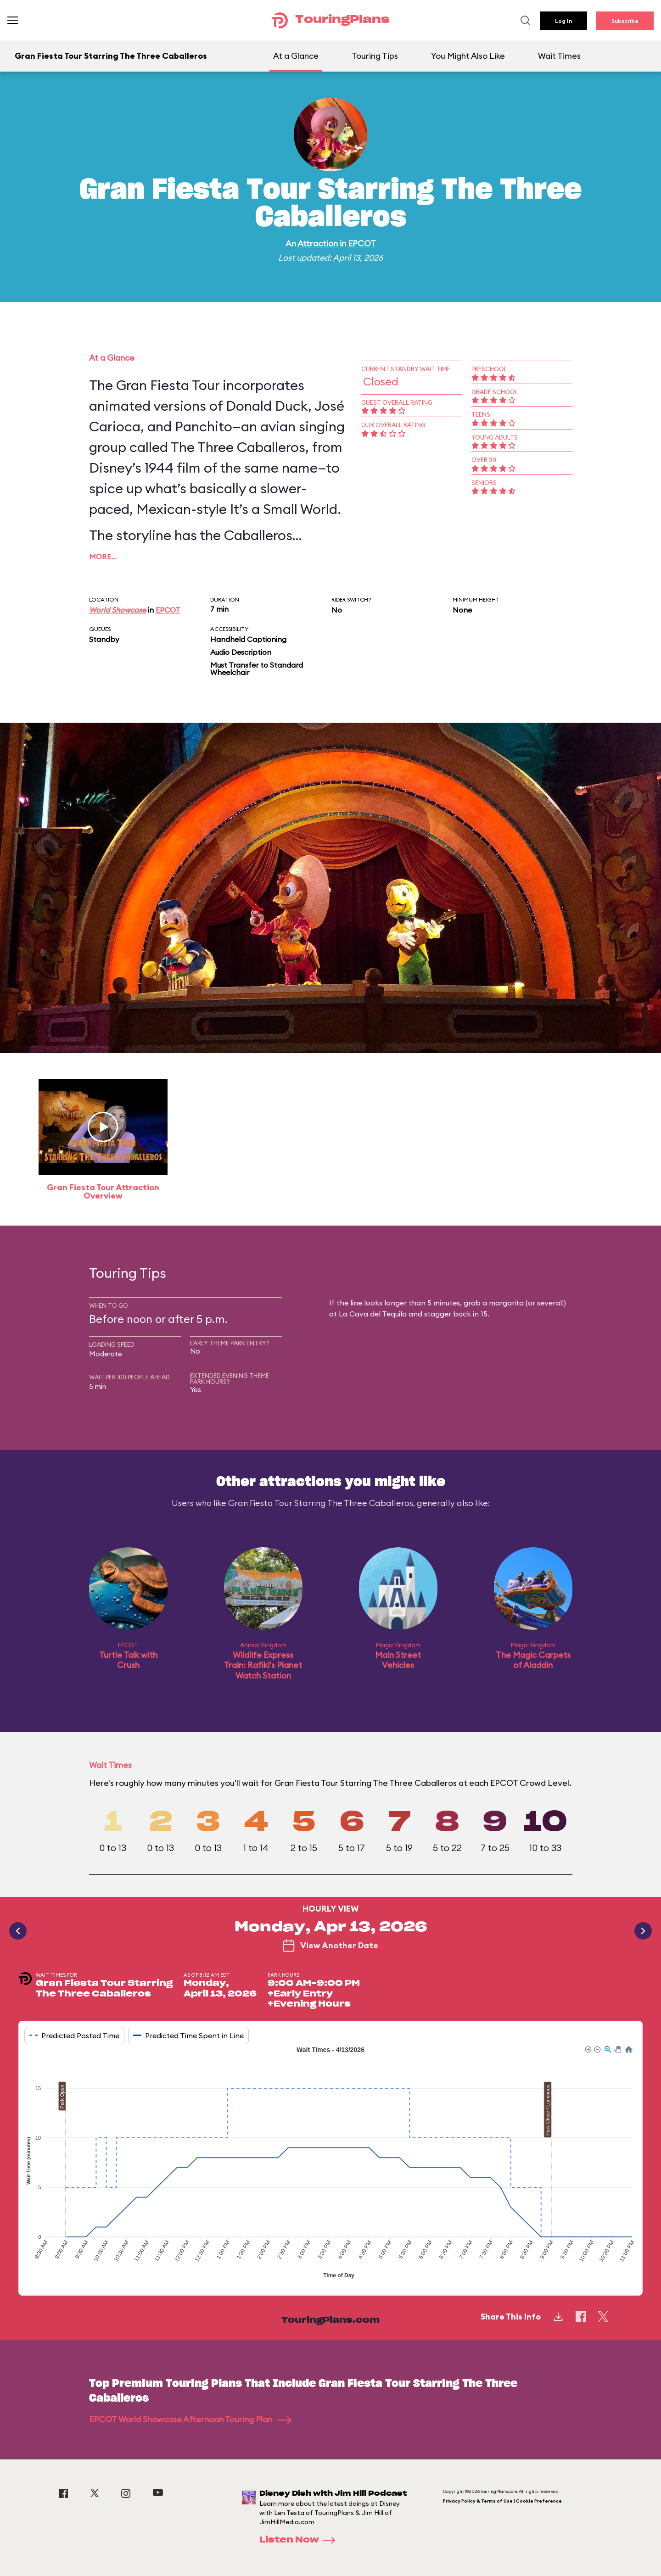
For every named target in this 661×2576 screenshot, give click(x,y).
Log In (563, 20)
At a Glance (296, 55)
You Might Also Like (468, 55)
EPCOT (362, 243)
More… (103, 556)
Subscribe (625, 20)
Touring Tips (375, 55)
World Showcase (117, 609)
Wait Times (559, 55)
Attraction (317, 243)
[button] (587, 2049)
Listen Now (300, 2540)
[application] (330, 2163)
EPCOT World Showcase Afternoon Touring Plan (190, 2419)
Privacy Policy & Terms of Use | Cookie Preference (502, 2501)
